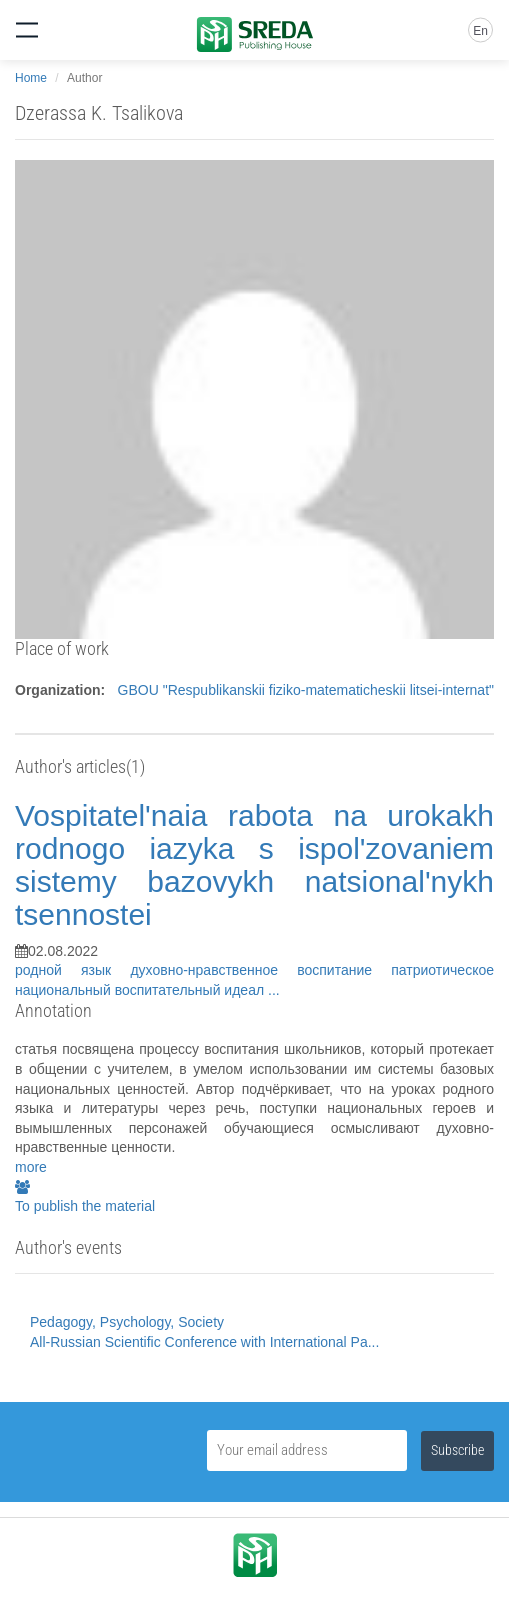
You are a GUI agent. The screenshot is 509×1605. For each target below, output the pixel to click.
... (274, 990)
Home (31, 78)
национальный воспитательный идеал (141, 990)
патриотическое (442, 970)
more (31, 1167)
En (480, 31)
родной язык (72, 970)
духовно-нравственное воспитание (260, 970)
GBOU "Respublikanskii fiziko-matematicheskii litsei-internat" (306, 690)
